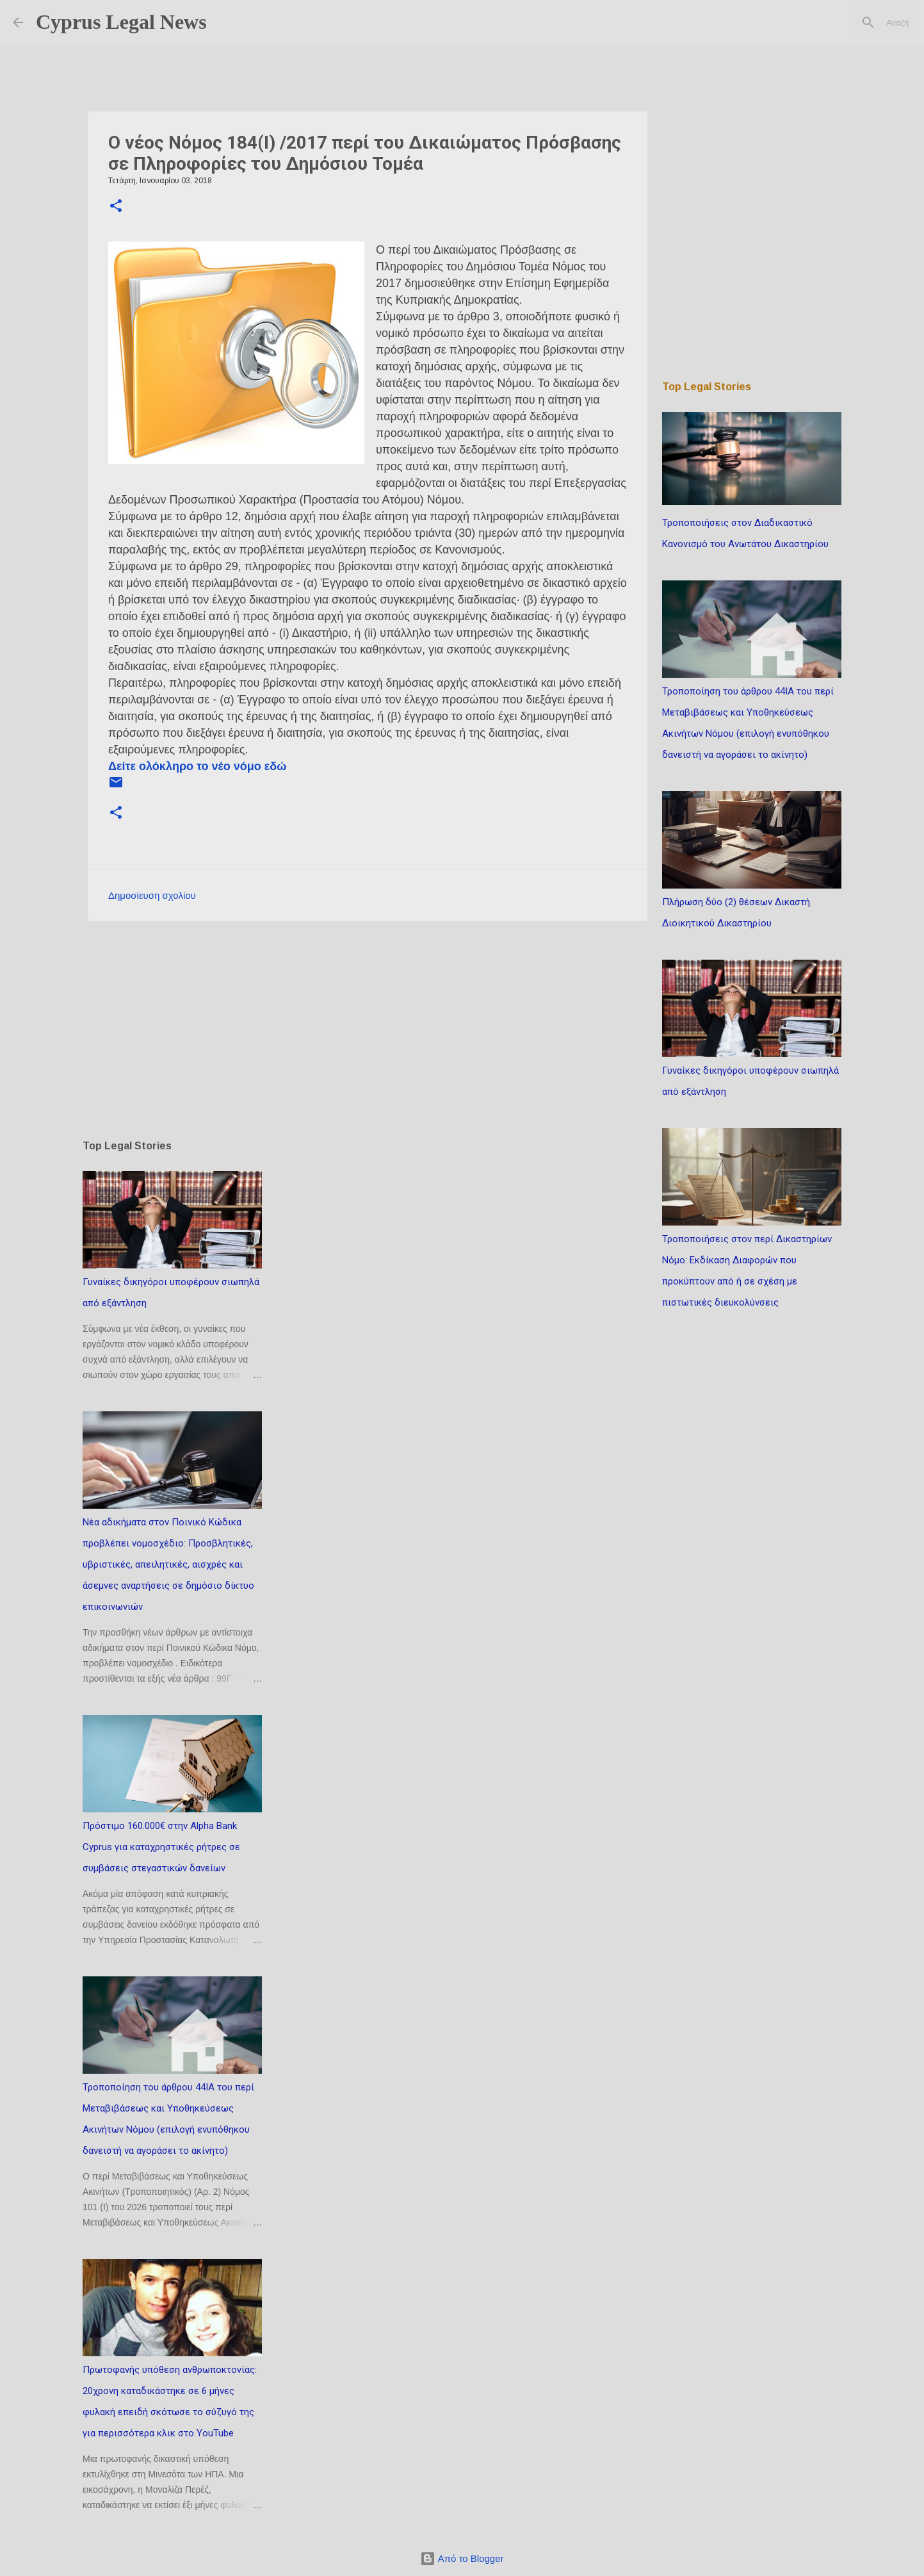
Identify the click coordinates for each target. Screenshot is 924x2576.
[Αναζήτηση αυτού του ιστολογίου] (846, 22)
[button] (116, 207)
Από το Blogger (461, 2558)
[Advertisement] (367, 1030)
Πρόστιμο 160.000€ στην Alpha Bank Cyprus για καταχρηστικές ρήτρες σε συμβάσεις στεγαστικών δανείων (161, 1847)
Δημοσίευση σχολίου (152, 895)
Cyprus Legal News (121, 21)
